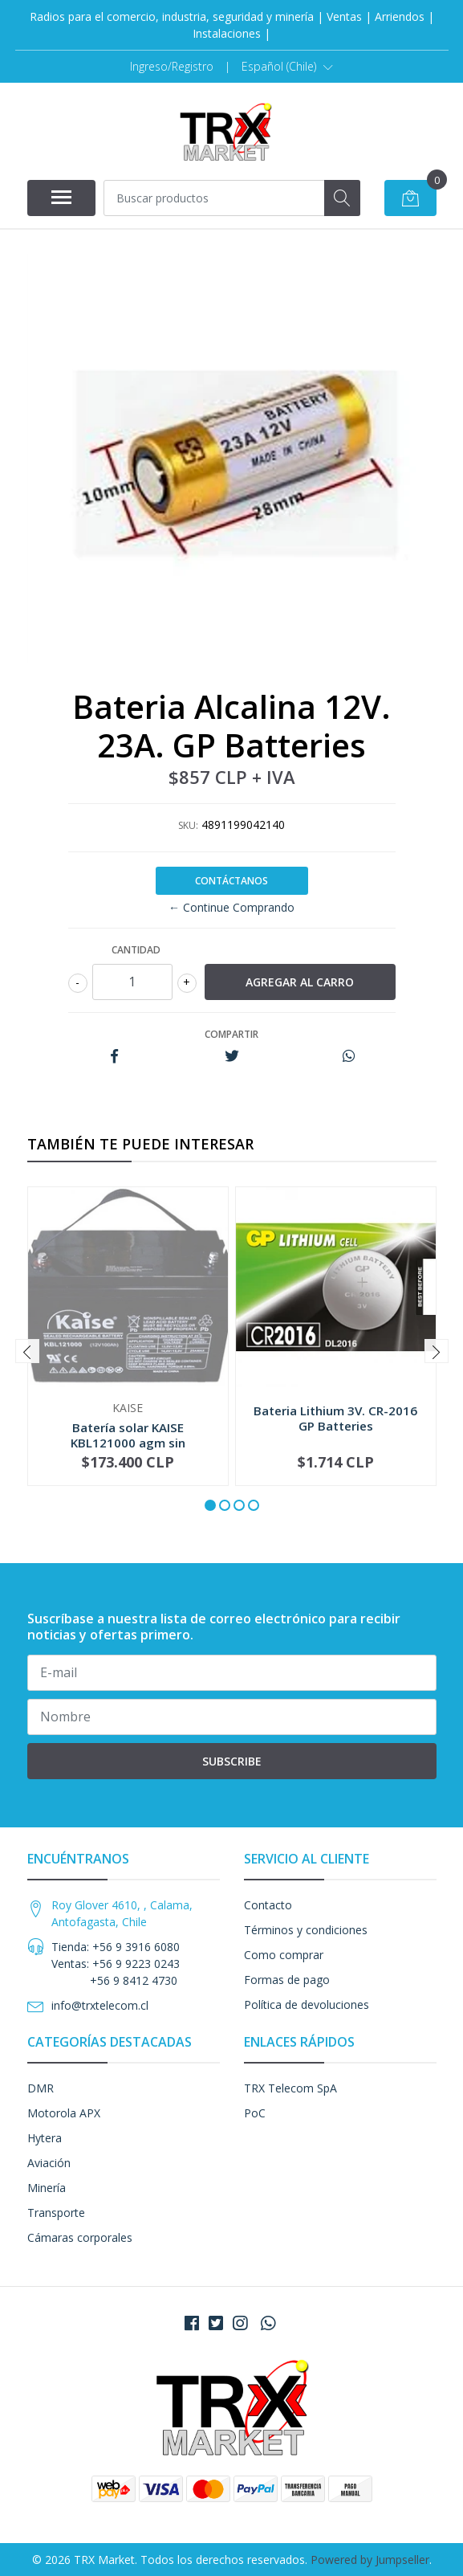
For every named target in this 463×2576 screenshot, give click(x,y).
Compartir (231, 1034)
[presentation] (27, 1351)
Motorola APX (63, 2113)
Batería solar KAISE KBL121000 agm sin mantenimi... (128, 1441)
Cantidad (136, 950)
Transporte (56, 2212)
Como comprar (283, 1954)
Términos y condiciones (306, 1929)
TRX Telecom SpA (290, 2088)
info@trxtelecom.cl (99, 2005)
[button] (287, 67)
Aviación (49, 2162)
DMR (40, 2088)
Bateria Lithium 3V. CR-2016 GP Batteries (335, 1417)
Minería (46, 2187)
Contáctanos (231, 881)
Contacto (268, 1905)
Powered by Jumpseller (370, 2559)
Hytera (44, 2137)
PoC (255, 2113)
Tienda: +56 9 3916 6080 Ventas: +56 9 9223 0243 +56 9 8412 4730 (115, 1963)
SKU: (188, 825)
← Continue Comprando (231, 907)
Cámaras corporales (79, 2237)
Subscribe (232, 1761)
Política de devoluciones (306, 2004)
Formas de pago (287, 1979)
